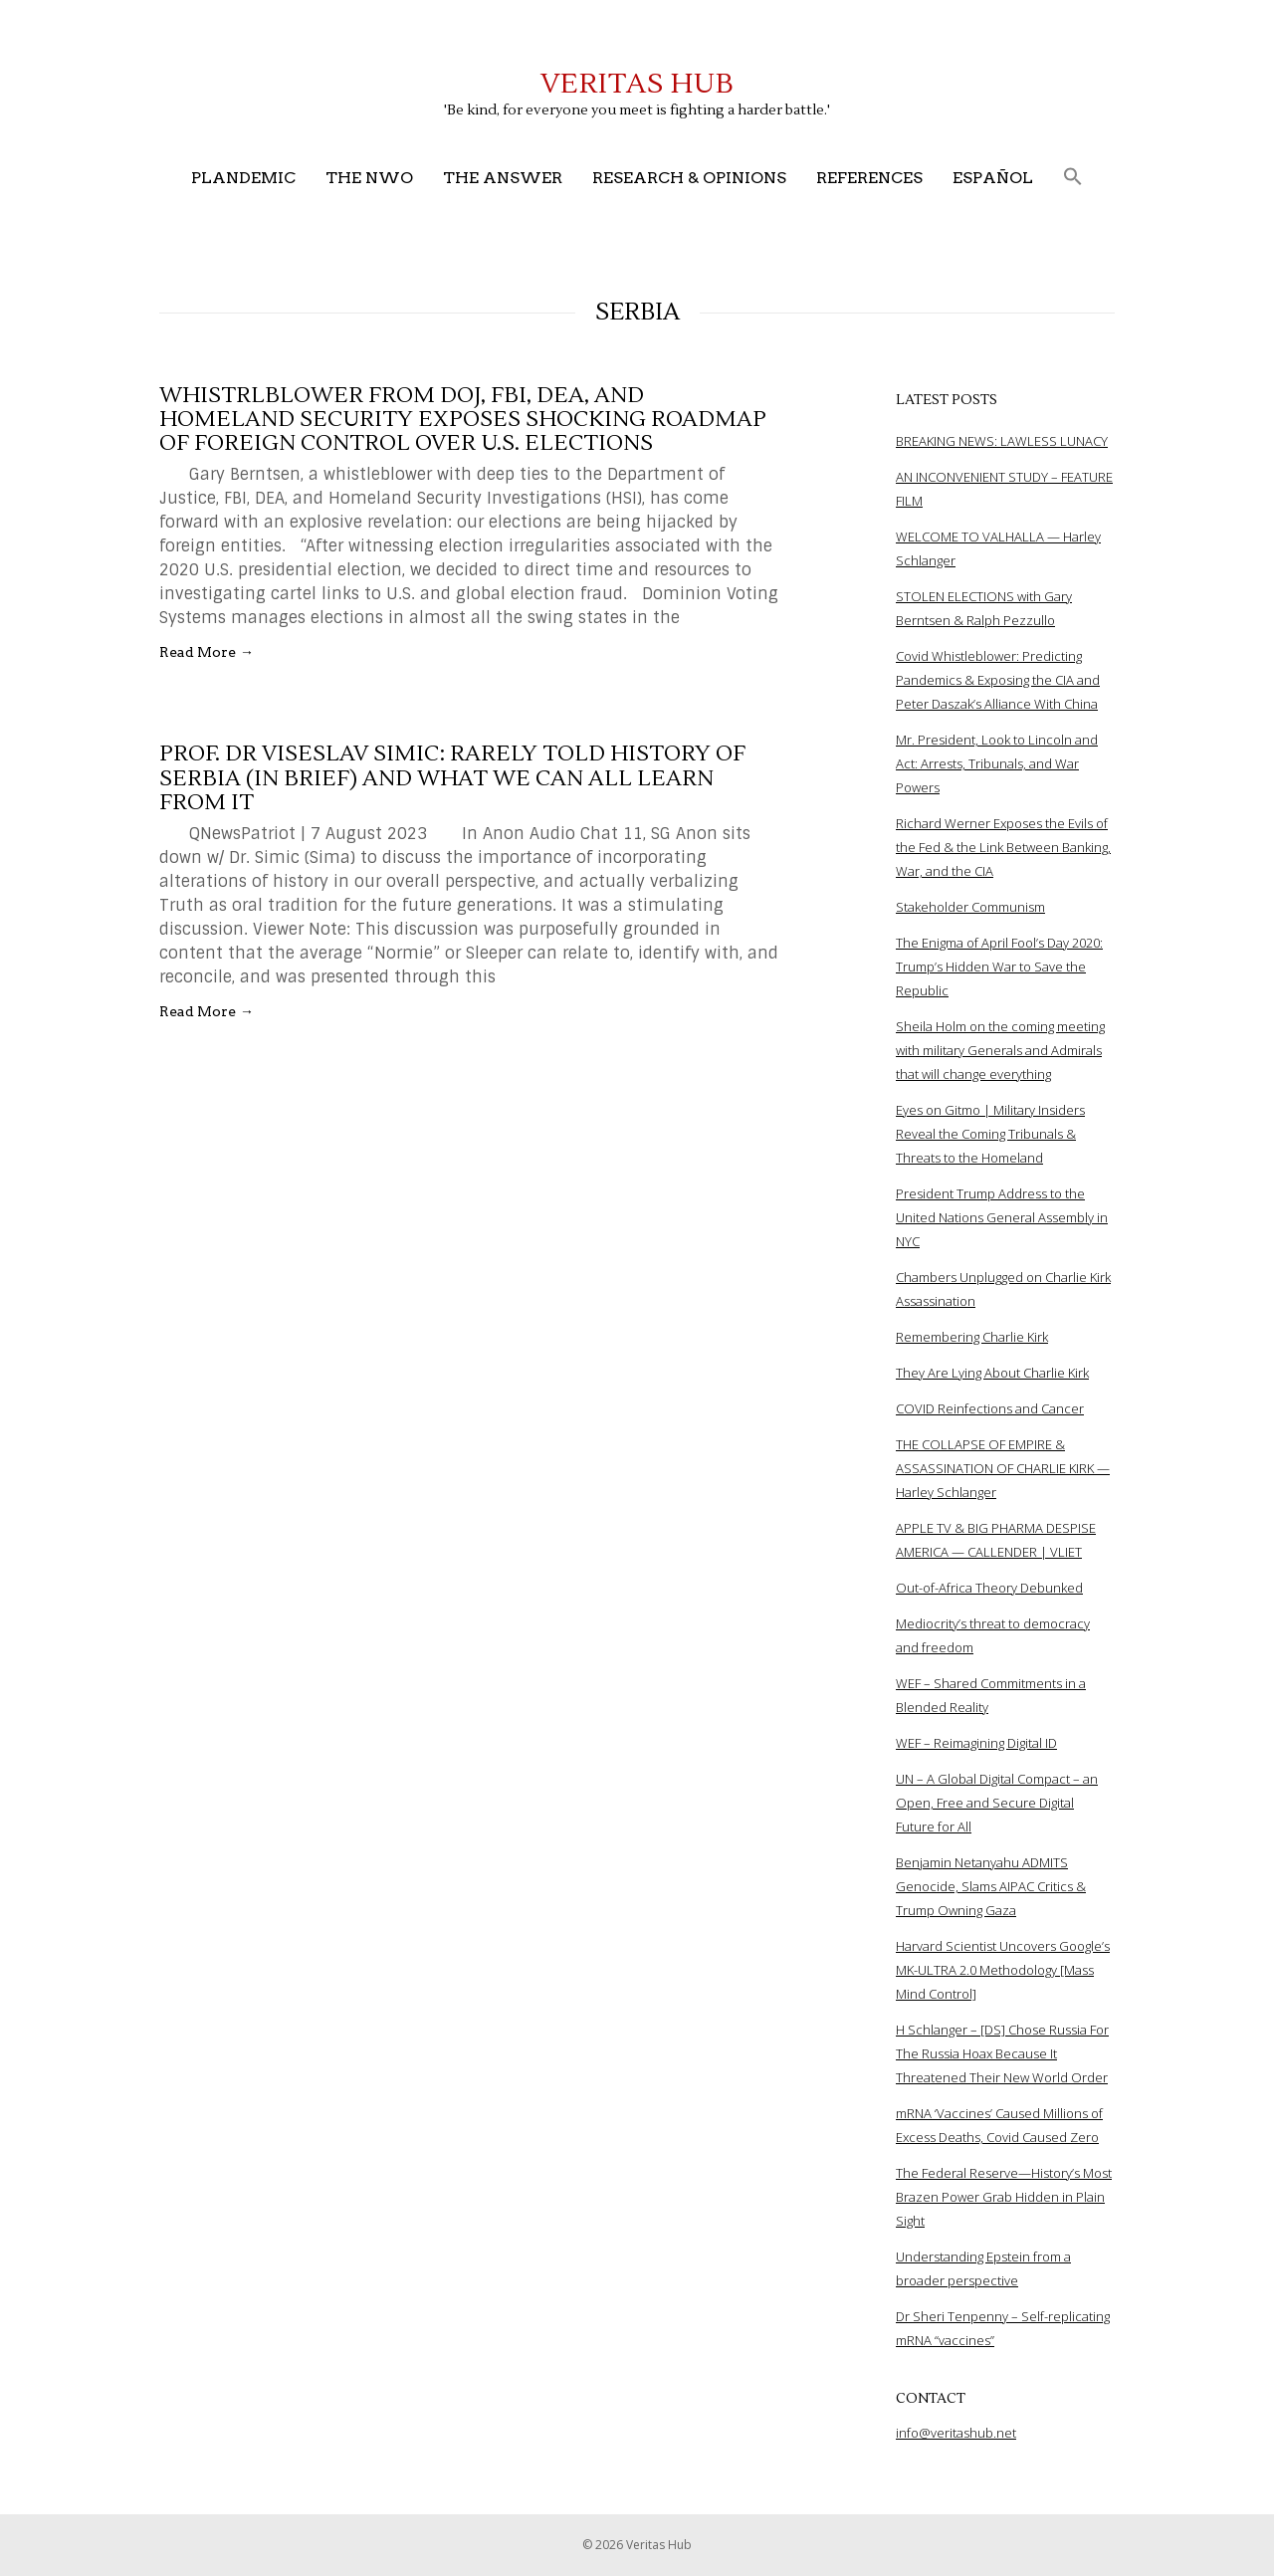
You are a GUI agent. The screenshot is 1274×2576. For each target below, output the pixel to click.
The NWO (369, 177)
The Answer (502, 177)
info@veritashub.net (956, 2433)
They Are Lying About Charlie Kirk (992, 1373)
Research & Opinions (689, 177)
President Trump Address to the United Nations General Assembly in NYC (1002, 1217)
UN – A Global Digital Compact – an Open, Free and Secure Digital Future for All (997, 1802)
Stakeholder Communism (970, 907)
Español (993, 177)
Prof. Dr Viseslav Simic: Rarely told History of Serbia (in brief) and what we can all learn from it (452, 777)
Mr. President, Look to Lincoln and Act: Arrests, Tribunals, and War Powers (997, 763)
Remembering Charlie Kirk (972, 1337)
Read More (206, 652)
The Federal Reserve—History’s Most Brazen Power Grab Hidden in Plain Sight (1004, 2197)
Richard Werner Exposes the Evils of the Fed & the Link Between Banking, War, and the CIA (1003, 847)
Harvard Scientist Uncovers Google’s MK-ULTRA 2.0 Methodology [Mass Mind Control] (1003, 1970)
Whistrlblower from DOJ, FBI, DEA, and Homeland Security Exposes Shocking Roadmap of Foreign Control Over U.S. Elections (462, 419)
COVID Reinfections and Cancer (990, 1408)
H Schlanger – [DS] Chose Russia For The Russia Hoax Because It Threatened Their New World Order (1002, 2053)
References (869, 177)
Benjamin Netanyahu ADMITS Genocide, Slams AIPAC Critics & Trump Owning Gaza (991, 1886)
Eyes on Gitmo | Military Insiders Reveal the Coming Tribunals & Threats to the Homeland (990, 1134)
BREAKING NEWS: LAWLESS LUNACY (1002, 441)
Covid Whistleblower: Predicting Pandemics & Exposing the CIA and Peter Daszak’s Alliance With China (998, 680)
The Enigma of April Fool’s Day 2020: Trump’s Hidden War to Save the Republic (999, 966)
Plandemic (243, 177)
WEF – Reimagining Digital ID (976, 1743)
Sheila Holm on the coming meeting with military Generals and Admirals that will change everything (1000, 1050)
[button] (1073, 177)
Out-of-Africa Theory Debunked (989, 1588)
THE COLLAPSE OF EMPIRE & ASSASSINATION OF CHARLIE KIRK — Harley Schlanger (1003, 1468)
